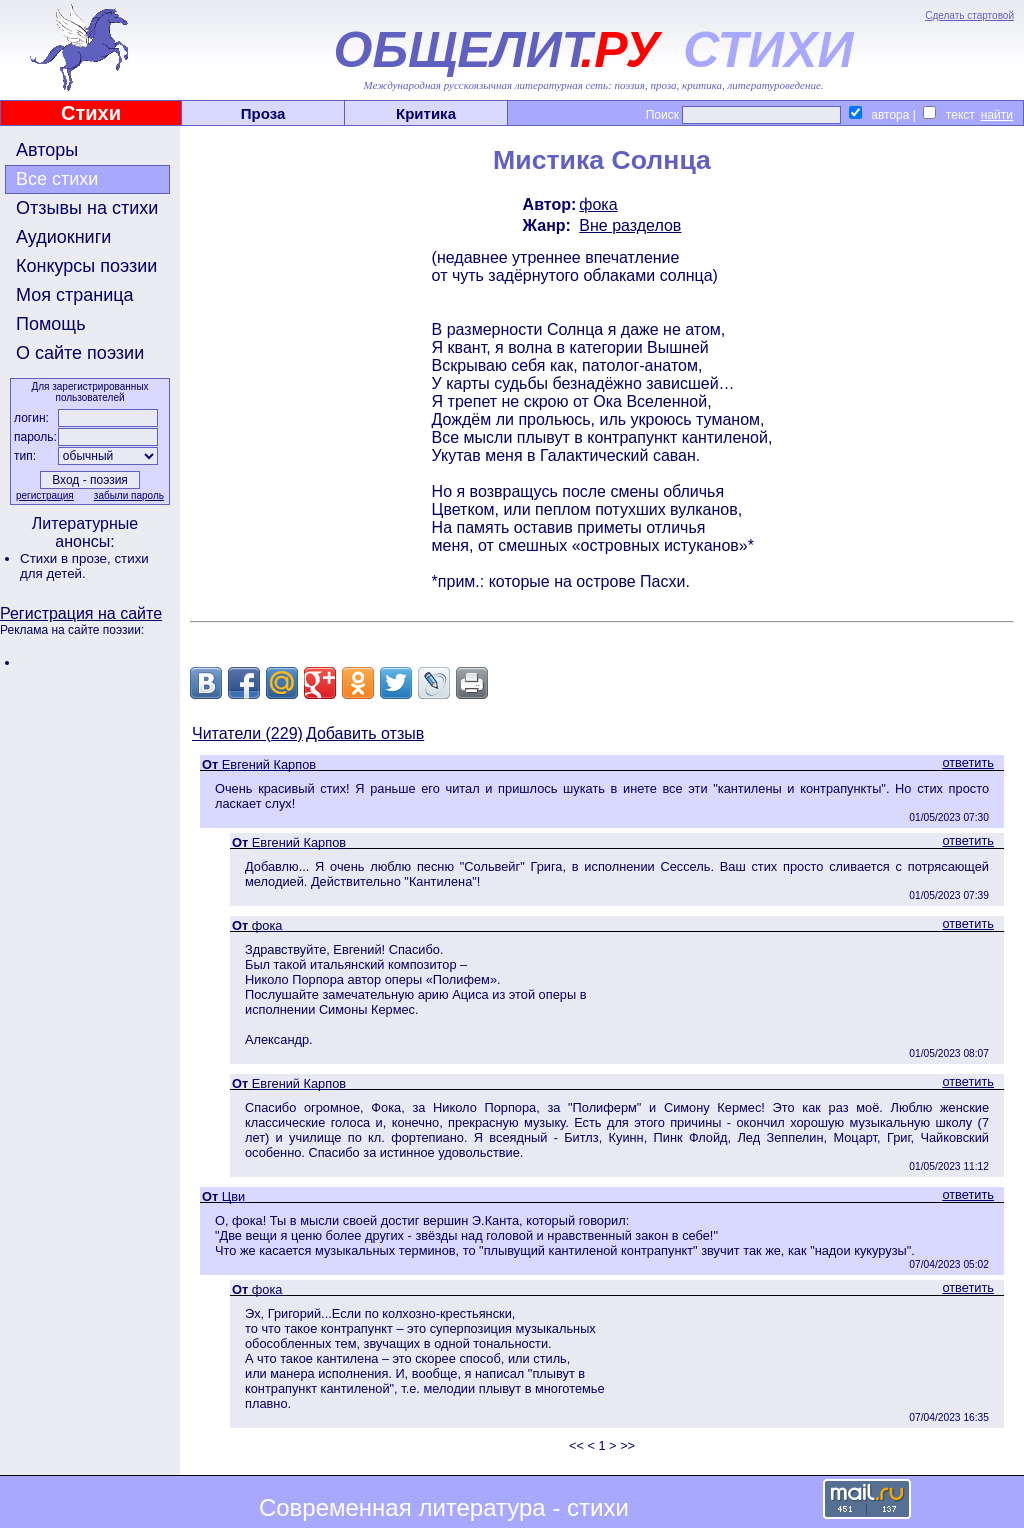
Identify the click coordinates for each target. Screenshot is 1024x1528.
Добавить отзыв (365, 733)
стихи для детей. (84, 566)
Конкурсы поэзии (86, 266)
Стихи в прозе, (67, 558)
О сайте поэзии (80, 353)
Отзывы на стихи (87, 208)
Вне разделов (630, 225)
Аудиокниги (63, 237)
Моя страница (75, 295)
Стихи (91, 113)
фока (598, 204)
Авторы (47, 150)
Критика (426, 113)
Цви (233, 1196)
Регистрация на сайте (81, 613)
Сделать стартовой (969, 15)
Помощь (51, 324)
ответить (968, 762)
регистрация (45, 495)
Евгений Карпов (269, 764)
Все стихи (57, 179)
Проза (263, 113)
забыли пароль (129, 495)
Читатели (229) (247, 733)
